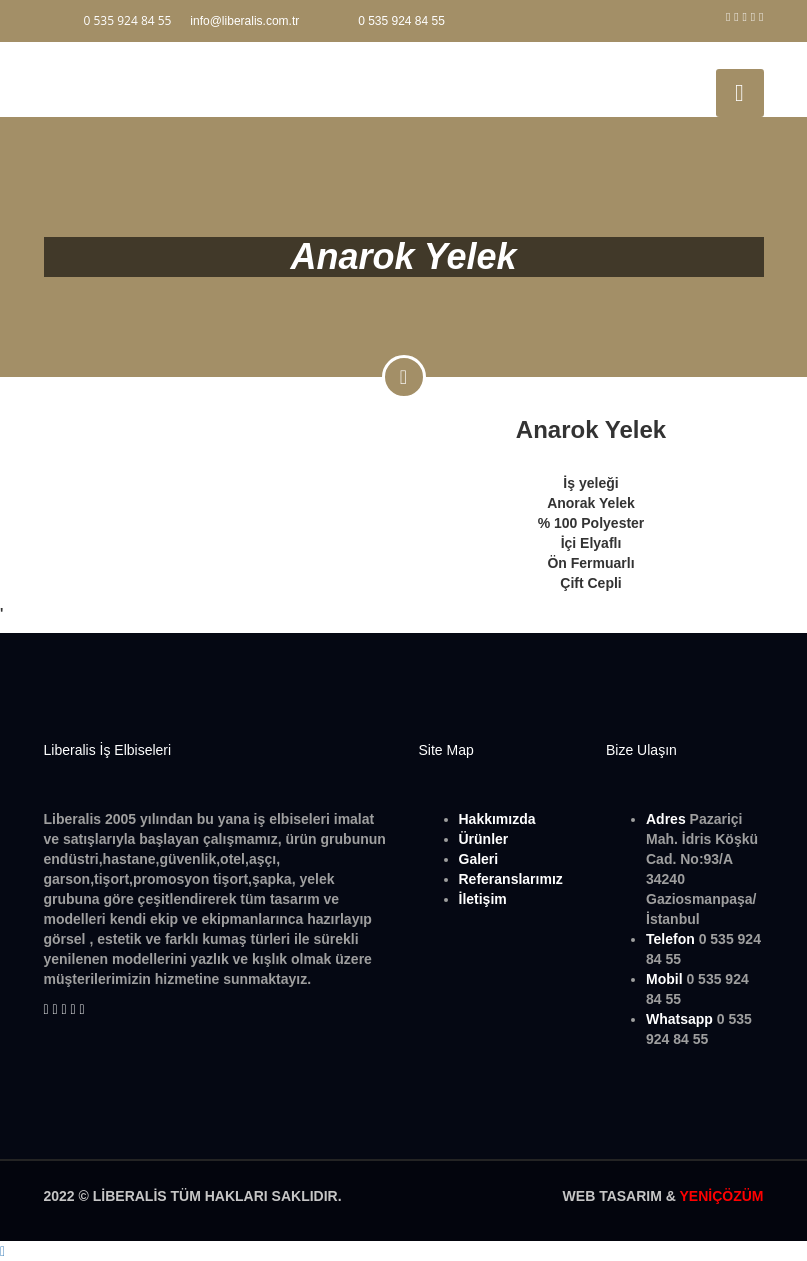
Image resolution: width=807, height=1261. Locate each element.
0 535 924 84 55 (401, 21)
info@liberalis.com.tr (244, 21)
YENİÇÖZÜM (722, 1196)
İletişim (483, 899)
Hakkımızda (497, 819)
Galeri (479, 859)
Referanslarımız (511, 879)
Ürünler (484, 839)
